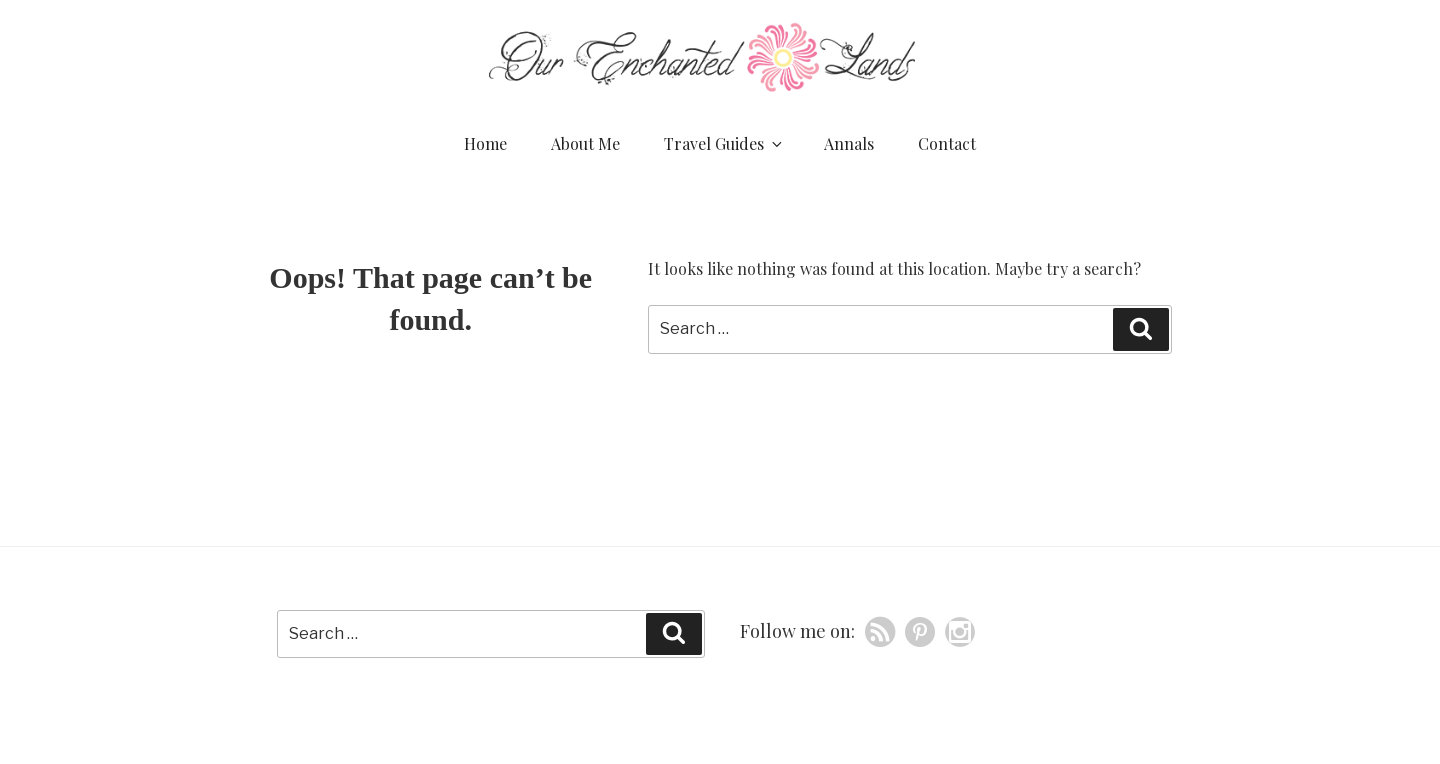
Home (485, 143)
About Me (585, 143)
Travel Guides (724, 143)
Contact (947, 143)
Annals (849, 143)
